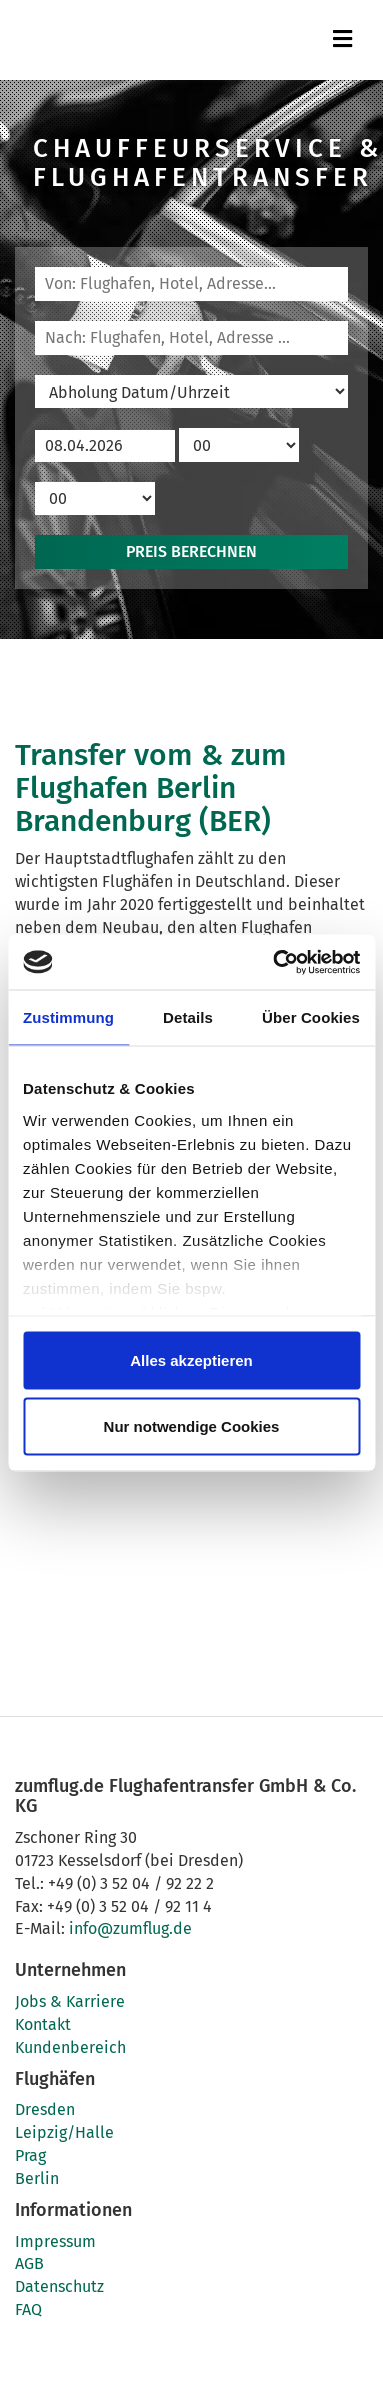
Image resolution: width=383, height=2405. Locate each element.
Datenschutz (59, 2286)
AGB (29, 2263)
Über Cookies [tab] (311, 1017)
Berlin (37, 2178)
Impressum (55, 2241)
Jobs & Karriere (70, 2001)
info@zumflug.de (130, 1928)
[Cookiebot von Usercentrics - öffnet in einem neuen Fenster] (274, 962)
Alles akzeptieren (191, 1360)
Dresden (45, 2109)
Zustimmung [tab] (68, 1017)
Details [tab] (188, 1017)
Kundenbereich (70, 2047)
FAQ (28, 2309)
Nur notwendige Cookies (192, 1425)
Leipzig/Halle (64, 2132)
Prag (30, 2155)
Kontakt (43, 2024)
